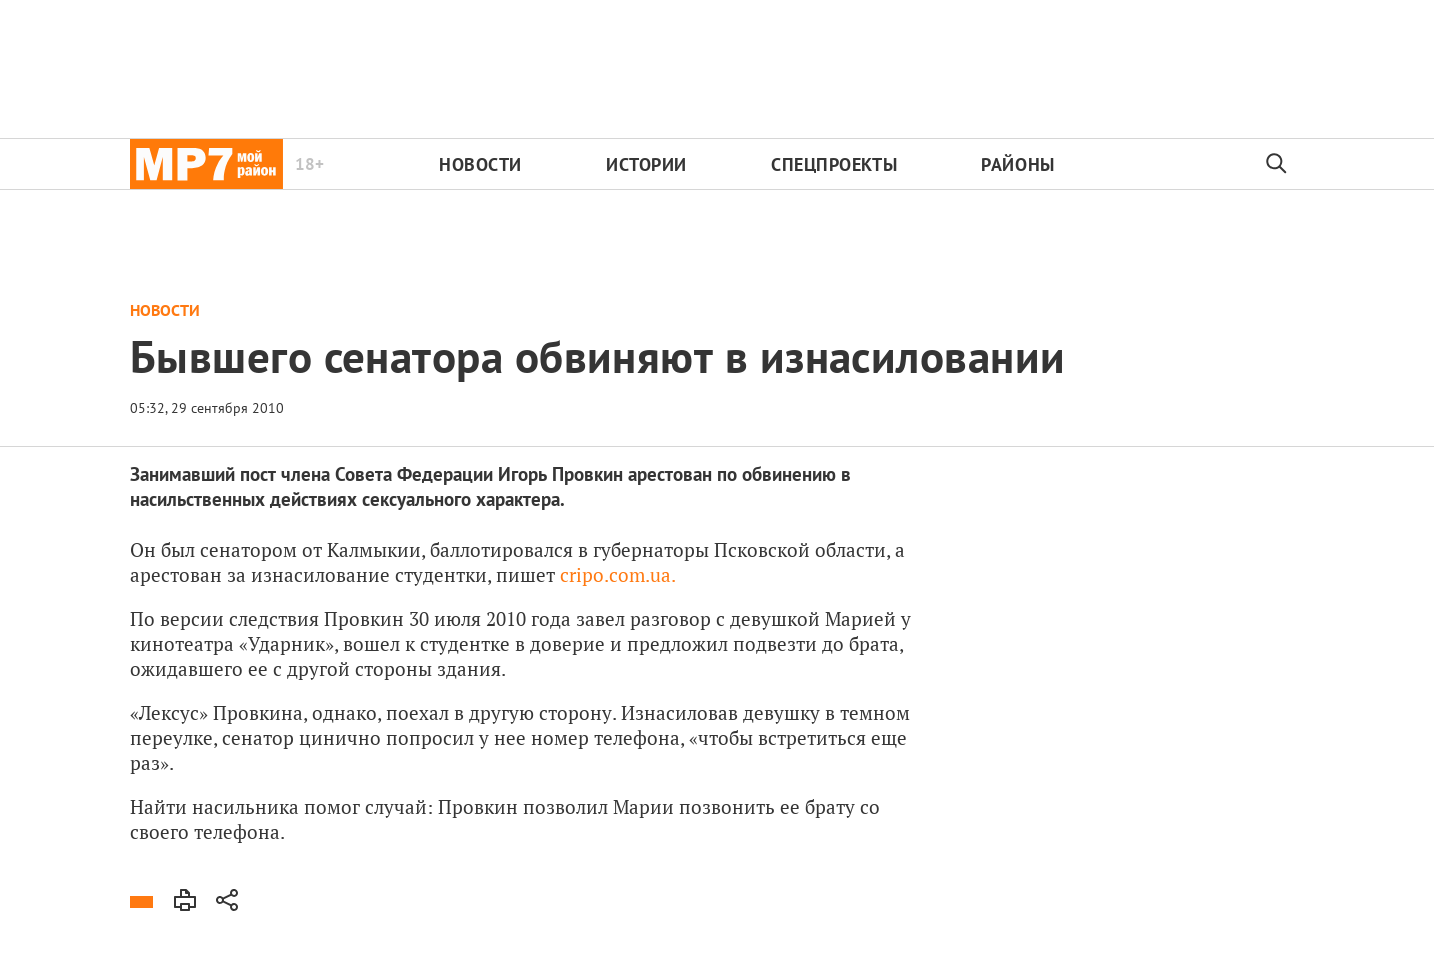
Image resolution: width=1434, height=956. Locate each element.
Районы (1017, 164)
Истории (646, 164)
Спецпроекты (834, 164)
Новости (480, 164)
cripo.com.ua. (618, 574)
